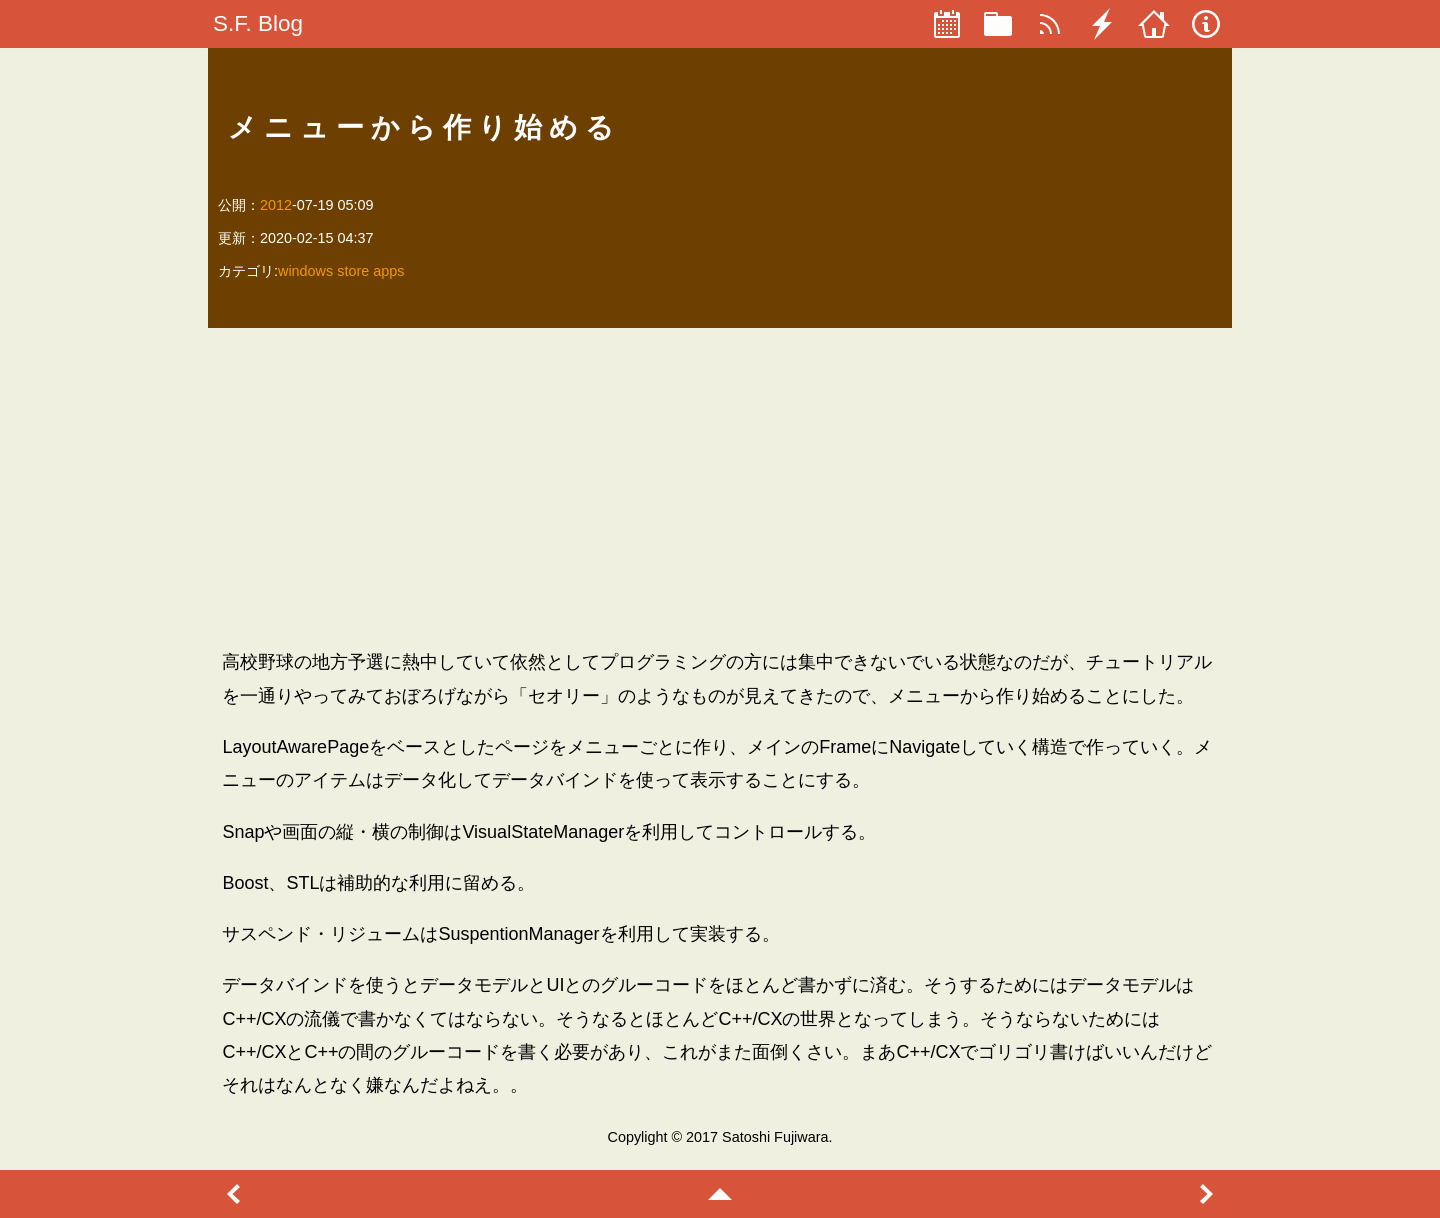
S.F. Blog (258, 23)
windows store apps (341, 271)
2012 (276, 205)
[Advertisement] (719, 488)
